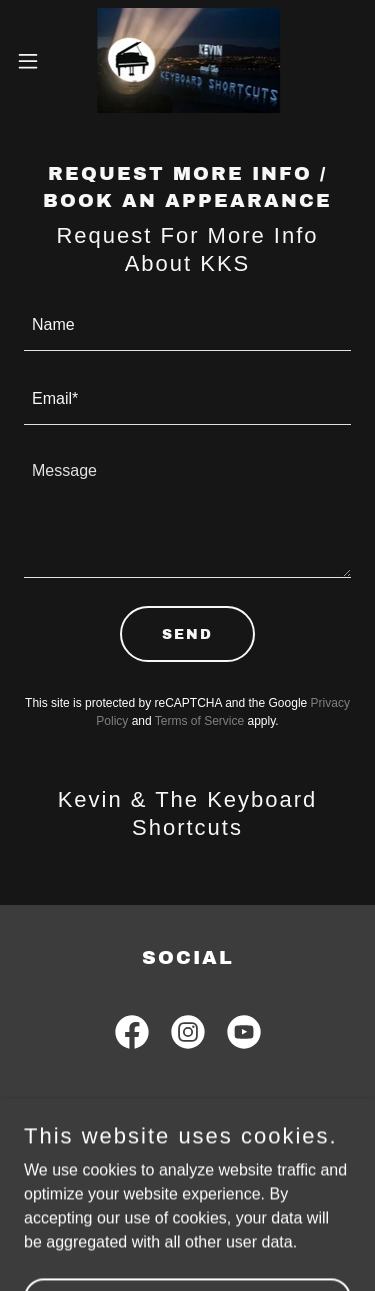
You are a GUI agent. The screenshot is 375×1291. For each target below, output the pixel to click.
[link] (188, 60)
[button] (35, 61)
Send (187, 634)
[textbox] (187, 326)
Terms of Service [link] (199, 721)
